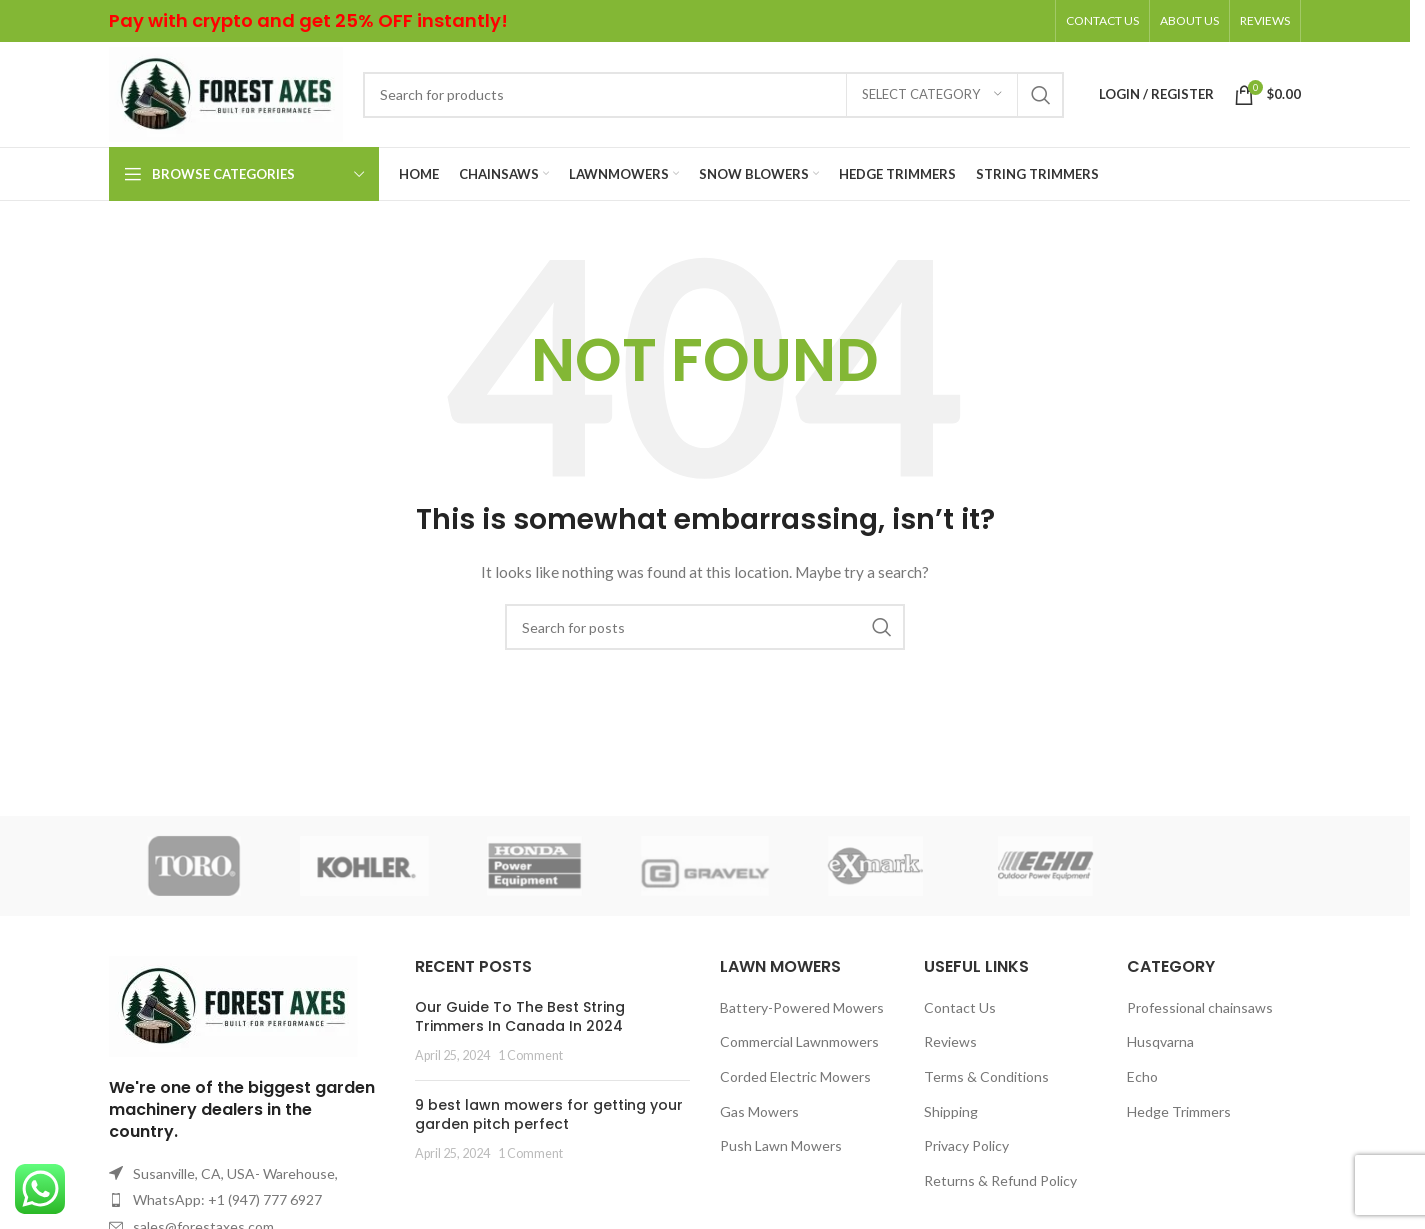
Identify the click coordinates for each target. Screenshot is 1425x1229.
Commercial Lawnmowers (799, 1041)
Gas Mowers (759, 1111)
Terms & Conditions (986, 1076)
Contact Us (960, 1007)
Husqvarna (1160, 1041)
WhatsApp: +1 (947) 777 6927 (227, 1199)
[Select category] (932, 95)
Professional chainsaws (1200, 1007)
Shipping (951, 1111)
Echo (1142, 1076)
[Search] (713, 95)
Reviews (950, 1041)
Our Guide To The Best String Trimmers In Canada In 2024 (520, 1017)
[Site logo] (226, 92)
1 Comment (530, 1055)
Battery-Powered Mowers (802, 1007)
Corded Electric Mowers (795, 1076)
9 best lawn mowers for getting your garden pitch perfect (549, 1115)
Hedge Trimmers (1179, 1111)
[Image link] (233, 1004)
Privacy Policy (966, 1145)
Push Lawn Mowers (781, 1145)
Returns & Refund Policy (1000, 1180)
